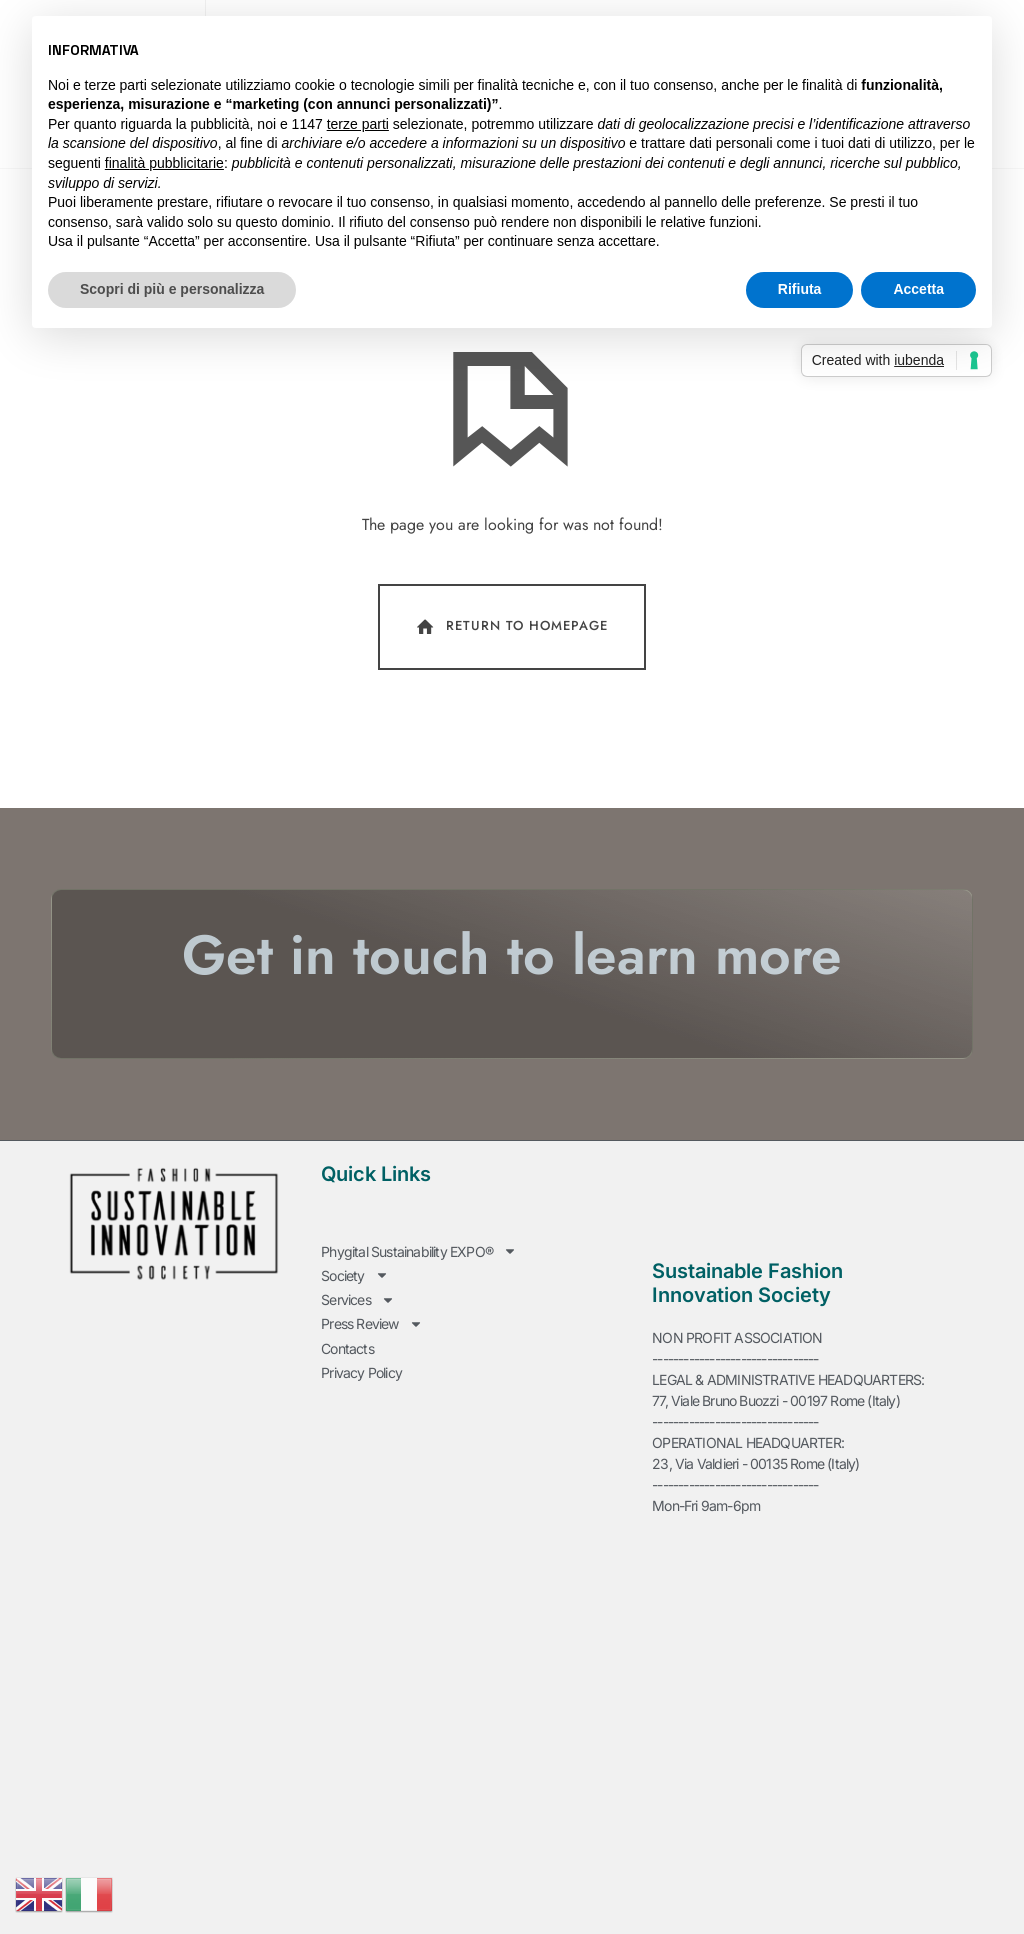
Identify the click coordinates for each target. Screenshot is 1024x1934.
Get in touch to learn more (512, 1003)
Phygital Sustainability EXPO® (419, 1297)
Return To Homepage (510, 676)
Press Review (371, 1360)
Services (358, 1339)
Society (354, 1318)
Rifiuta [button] (800, 289)
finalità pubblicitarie (164, 163)
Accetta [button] (918, 289)
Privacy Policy (361, 1402)
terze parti (358, 124)
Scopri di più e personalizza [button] (172, 289)
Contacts (347, 1381)
